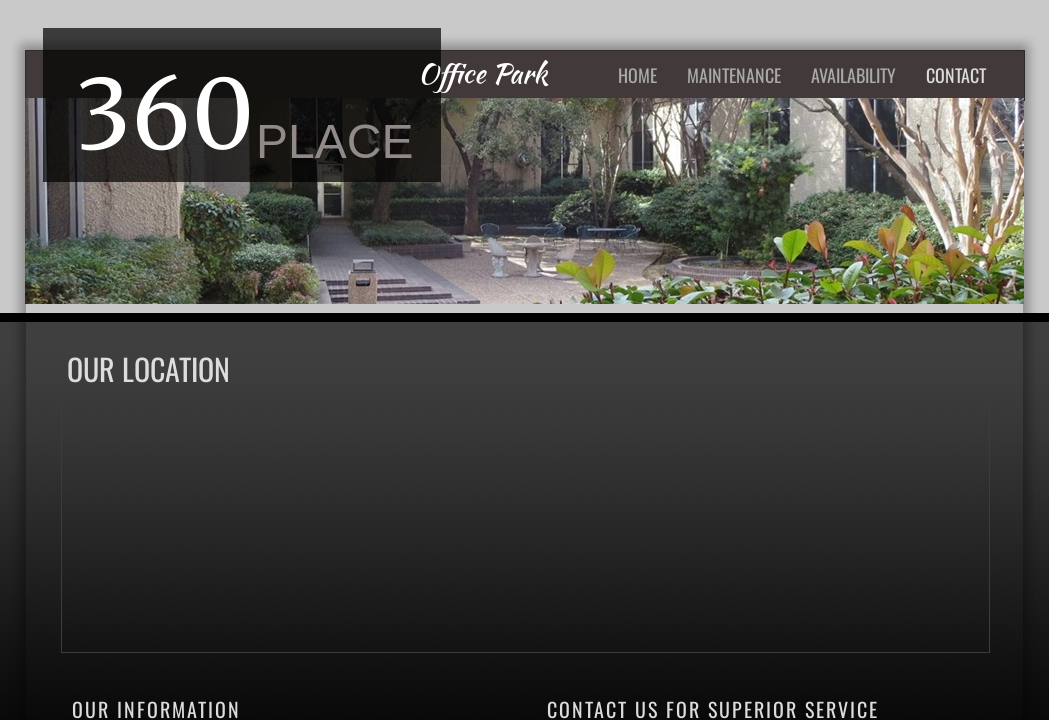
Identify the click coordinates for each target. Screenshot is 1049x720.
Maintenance (734, 75)
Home (637, 75)
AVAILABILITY (853, 75)
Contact (956, 75)
